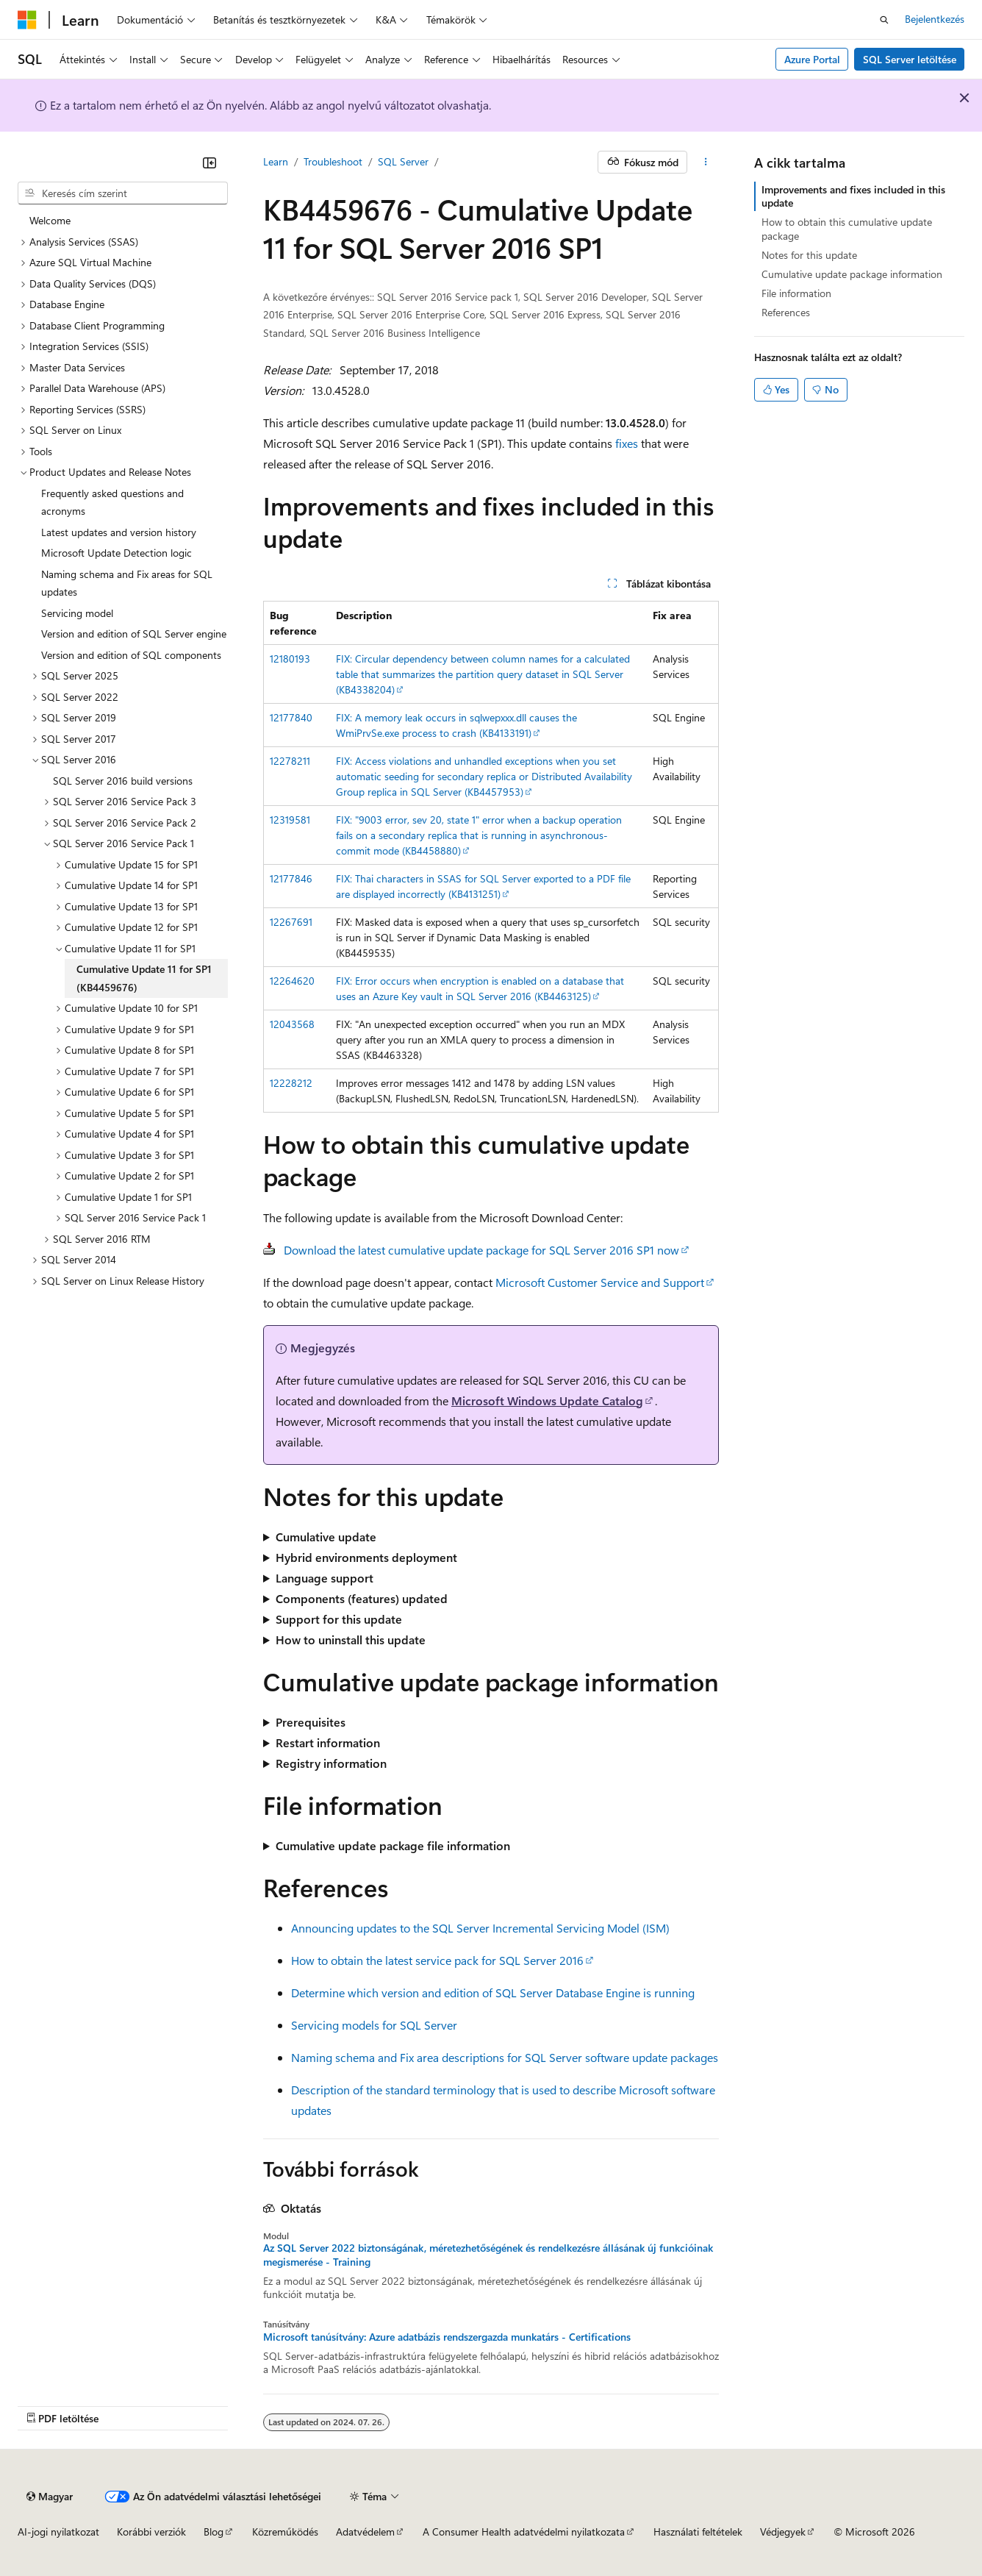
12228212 (291, 1083)
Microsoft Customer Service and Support (599, 1282)
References (785, 312)
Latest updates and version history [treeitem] (118, 532)
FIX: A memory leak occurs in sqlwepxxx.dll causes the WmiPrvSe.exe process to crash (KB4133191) (456, 725)
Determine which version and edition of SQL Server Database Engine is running (493, 1992)
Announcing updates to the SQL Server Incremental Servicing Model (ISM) (480, 1927)
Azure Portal (812, 59)
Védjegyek (783, 2531)
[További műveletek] (706, 162)
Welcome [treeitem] (50, 220)
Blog (213, 2531)
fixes (626, 443)
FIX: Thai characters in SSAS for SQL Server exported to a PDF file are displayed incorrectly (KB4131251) (483, 886)
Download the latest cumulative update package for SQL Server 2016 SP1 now (481, 1249)
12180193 (290, 659)
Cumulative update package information (851, 274)
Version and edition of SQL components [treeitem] (131, 655)
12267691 (291, 922)
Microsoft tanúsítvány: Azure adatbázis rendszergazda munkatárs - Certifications (447, 2337)
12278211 (290, 761)
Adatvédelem (365, 2531)
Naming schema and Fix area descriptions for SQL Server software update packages (504, 2057)
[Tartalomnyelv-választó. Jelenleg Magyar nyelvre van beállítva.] (50, 2496)
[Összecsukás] (209, 162)
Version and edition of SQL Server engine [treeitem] (133, 634)
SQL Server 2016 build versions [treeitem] (123, 781)
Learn (275, 161)
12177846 (291, 878)
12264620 (292, 981)
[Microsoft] (27, 19)
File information (796, 293)
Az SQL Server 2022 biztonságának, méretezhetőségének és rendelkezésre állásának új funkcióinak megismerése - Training (488, 2254)
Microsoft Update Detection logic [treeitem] (116, 553)
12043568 (292, 1024)
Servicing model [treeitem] (77, 613)
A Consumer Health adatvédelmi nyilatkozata (524, 2531)
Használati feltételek (697, 2531)
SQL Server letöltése (909, 59)
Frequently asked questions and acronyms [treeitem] (112, 502)
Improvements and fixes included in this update (853, 196)
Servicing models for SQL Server (374, 2025)
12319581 (290, 820)
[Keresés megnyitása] (884, 20)
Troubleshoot (333, 161)
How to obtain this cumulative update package (846, 228)
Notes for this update (809, 255)
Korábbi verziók (151, 2531)
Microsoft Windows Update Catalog (547, 1400)
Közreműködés (285, 2531)
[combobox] (123, 193)
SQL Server (403, 161)
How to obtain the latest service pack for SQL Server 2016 (437, 1960)
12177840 (291, 717)
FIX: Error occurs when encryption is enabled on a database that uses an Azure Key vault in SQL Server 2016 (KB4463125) (480, 988)
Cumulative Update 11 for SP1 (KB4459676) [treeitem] (144, 978)
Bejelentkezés (934, 19)
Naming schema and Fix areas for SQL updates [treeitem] (126, 583)
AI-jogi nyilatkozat (58, 2531)
